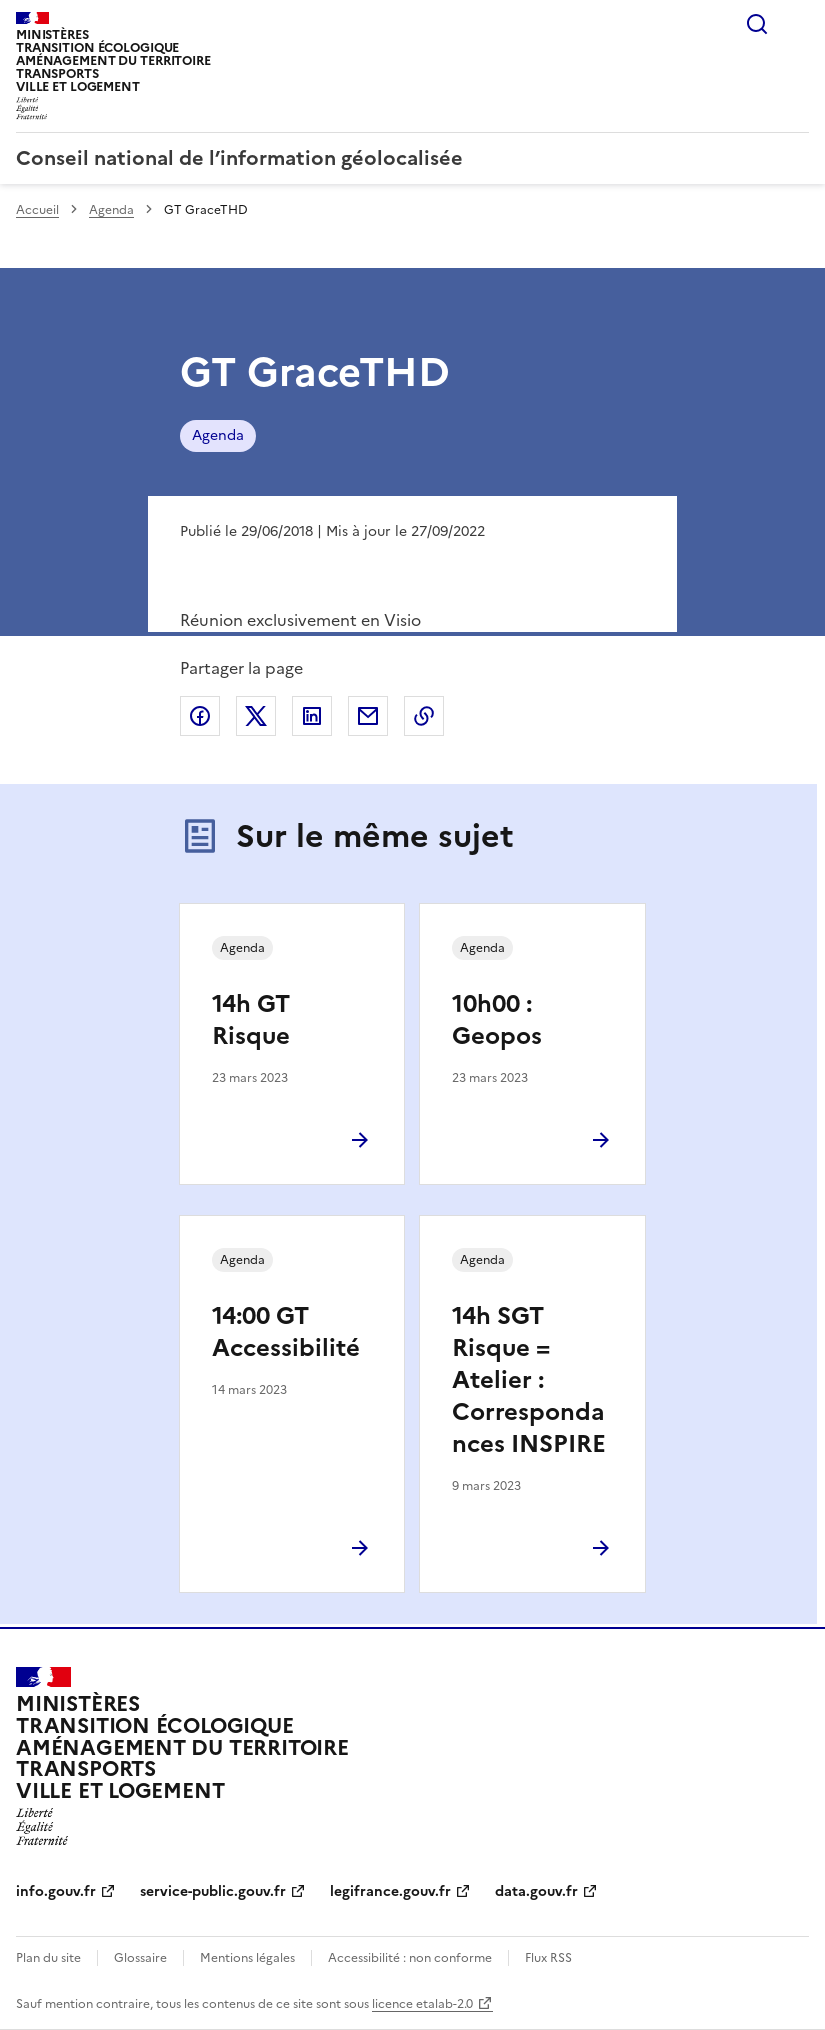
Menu (797, 24)
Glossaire (140, 1958)
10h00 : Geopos (497, 1020)
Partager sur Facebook (200, 716)
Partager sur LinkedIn (312, 716)
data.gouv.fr (536, 1891)
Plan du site (48, 1958)
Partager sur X (256, 716)
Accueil (37, 210)
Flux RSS (548, 1958)
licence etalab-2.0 (422, 2004)
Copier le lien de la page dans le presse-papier (424, 716)
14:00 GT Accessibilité (286, 1332)
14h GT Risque (251, 1020)
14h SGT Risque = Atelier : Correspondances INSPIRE (529, 1380)
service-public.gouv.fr (213, 1891)
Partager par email (368, 716)
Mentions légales (247, 1958)
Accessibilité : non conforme (410, 1958)
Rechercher (757, 24)
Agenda (111, 210)
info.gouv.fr (56, 1891)
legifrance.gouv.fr (390, 1891)
